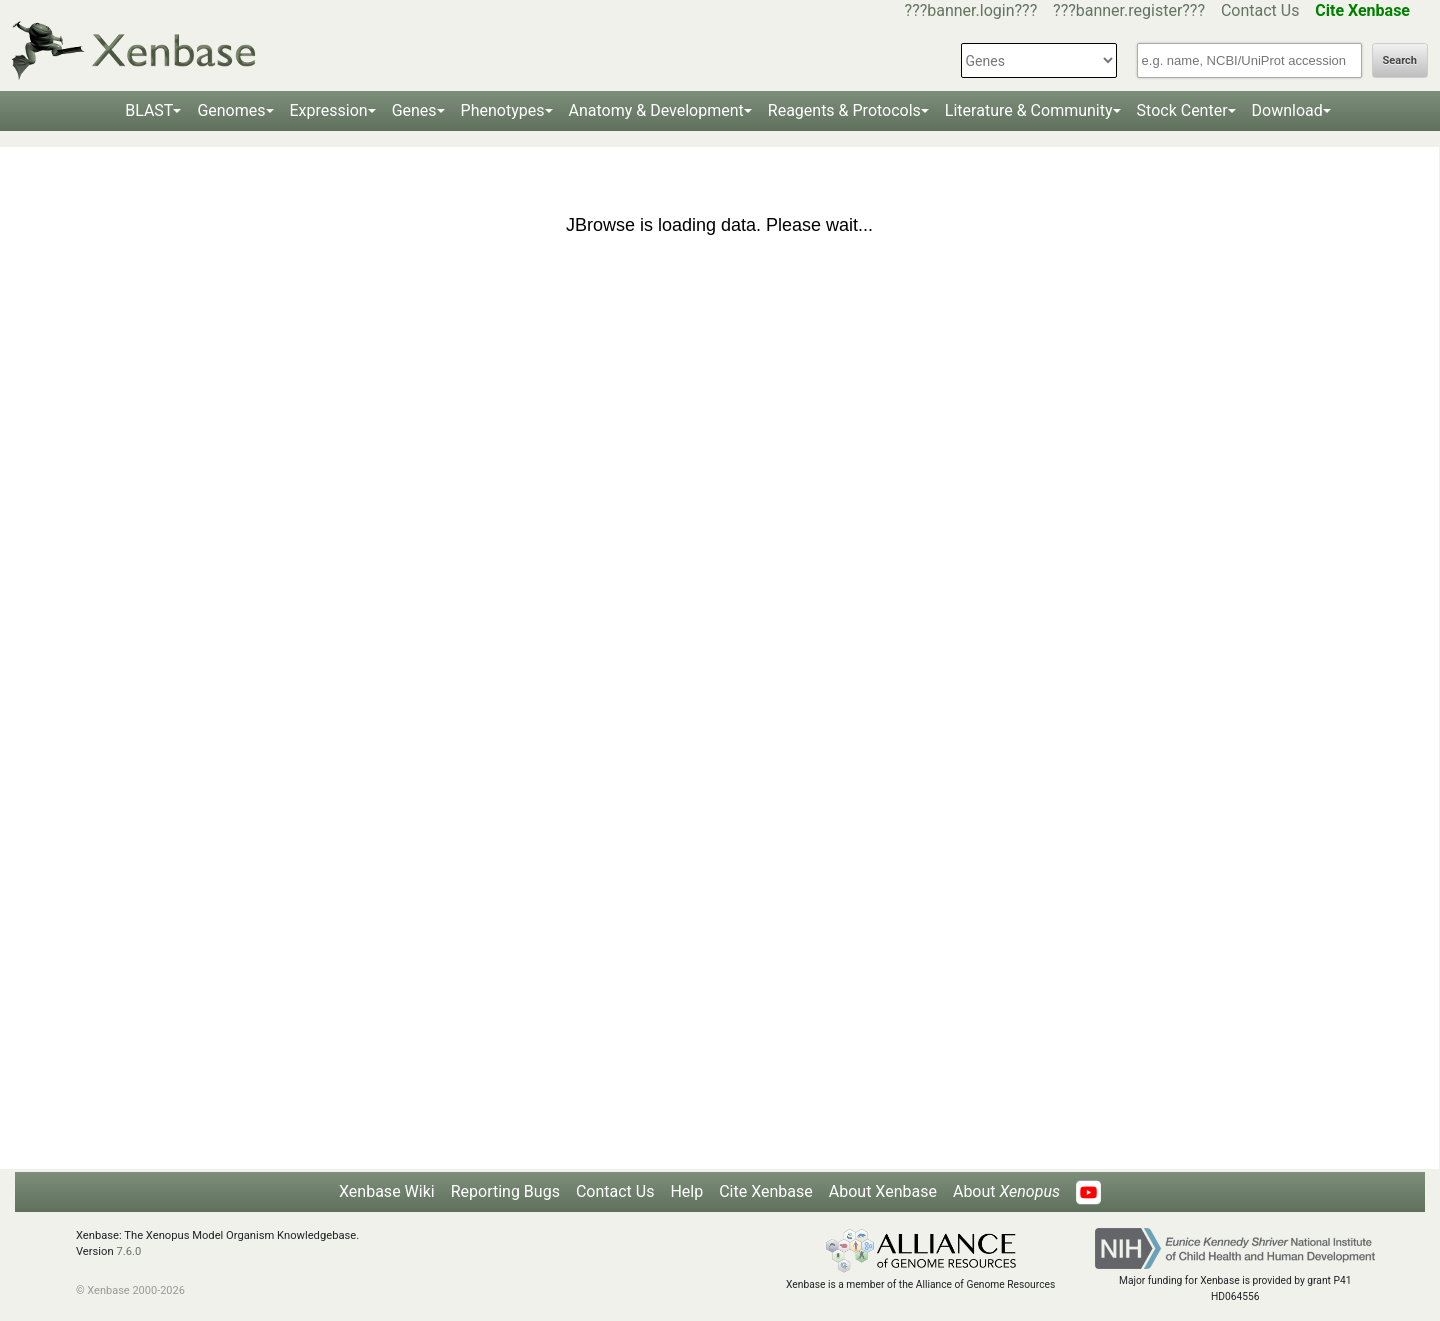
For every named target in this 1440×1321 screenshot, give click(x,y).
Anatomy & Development (656, 110)
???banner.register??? (1129, 10)
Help (686, 1191)
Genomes (231, 110)
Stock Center (1182, 110)
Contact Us (1260, 10)
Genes (414, 110)
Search (1400, 60)
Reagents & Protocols (844, 110)
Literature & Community (1029, 110)
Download (1287, 110)
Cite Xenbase (766, 1191)
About (1006, 1191)
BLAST (149, 110)
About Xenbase (883, 1191)
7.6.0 (128, 1251)
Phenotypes (503, 110)
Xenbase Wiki (387, 1191)
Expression (329, 110)
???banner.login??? (971, 10)
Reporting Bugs (505, 1191)
